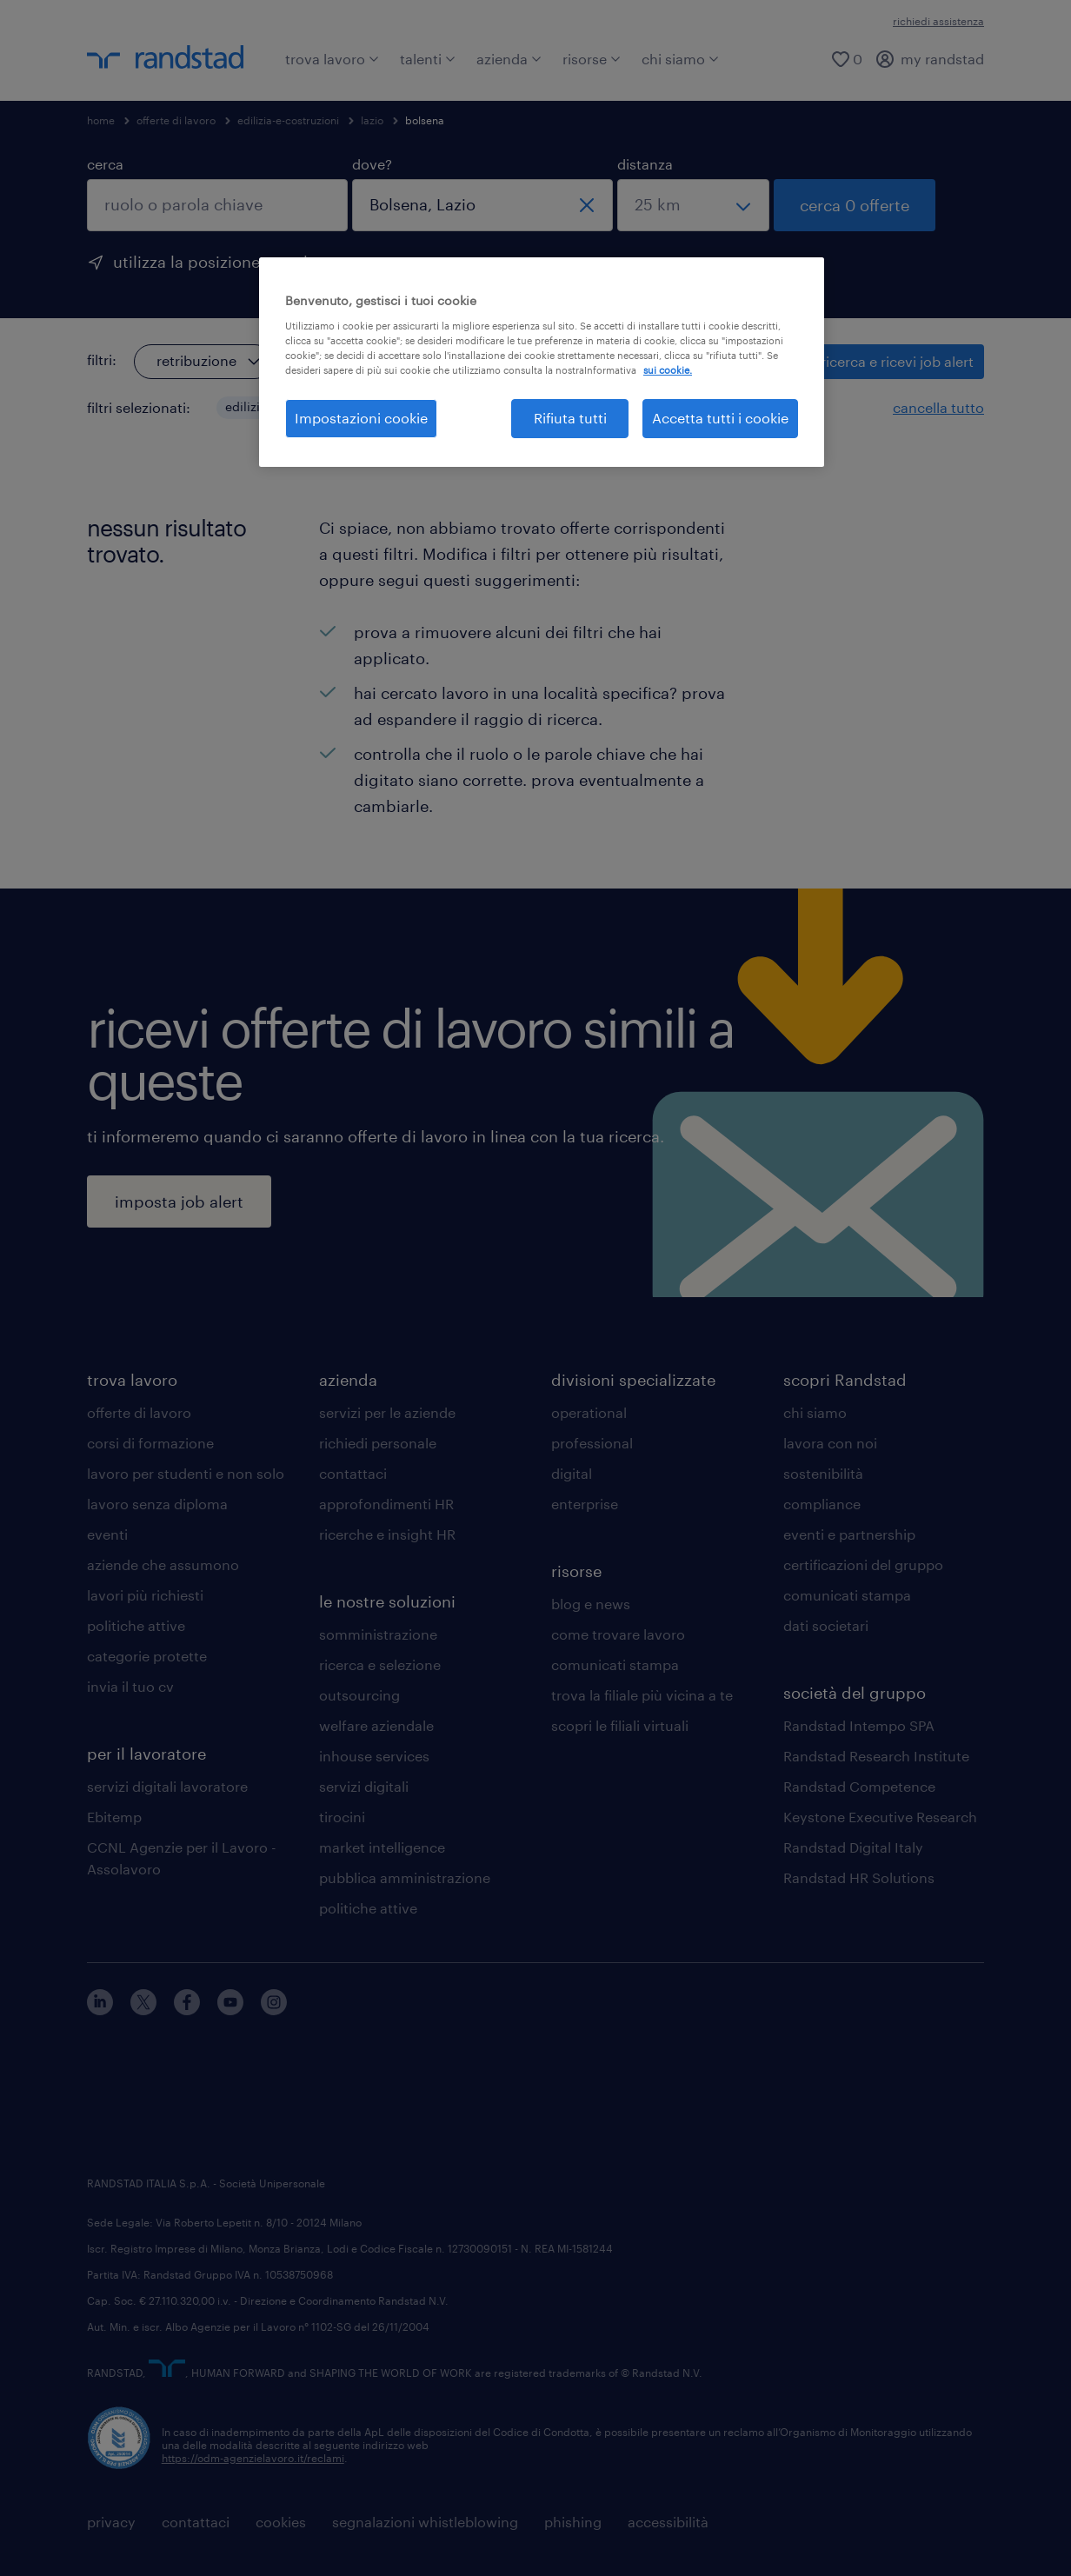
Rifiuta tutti (570, 417)
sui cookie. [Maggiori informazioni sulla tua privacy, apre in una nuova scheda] (667, 370)
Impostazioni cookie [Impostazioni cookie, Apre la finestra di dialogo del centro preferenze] (361, 417)
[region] (541, 361)
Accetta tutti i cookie (720, 417)
